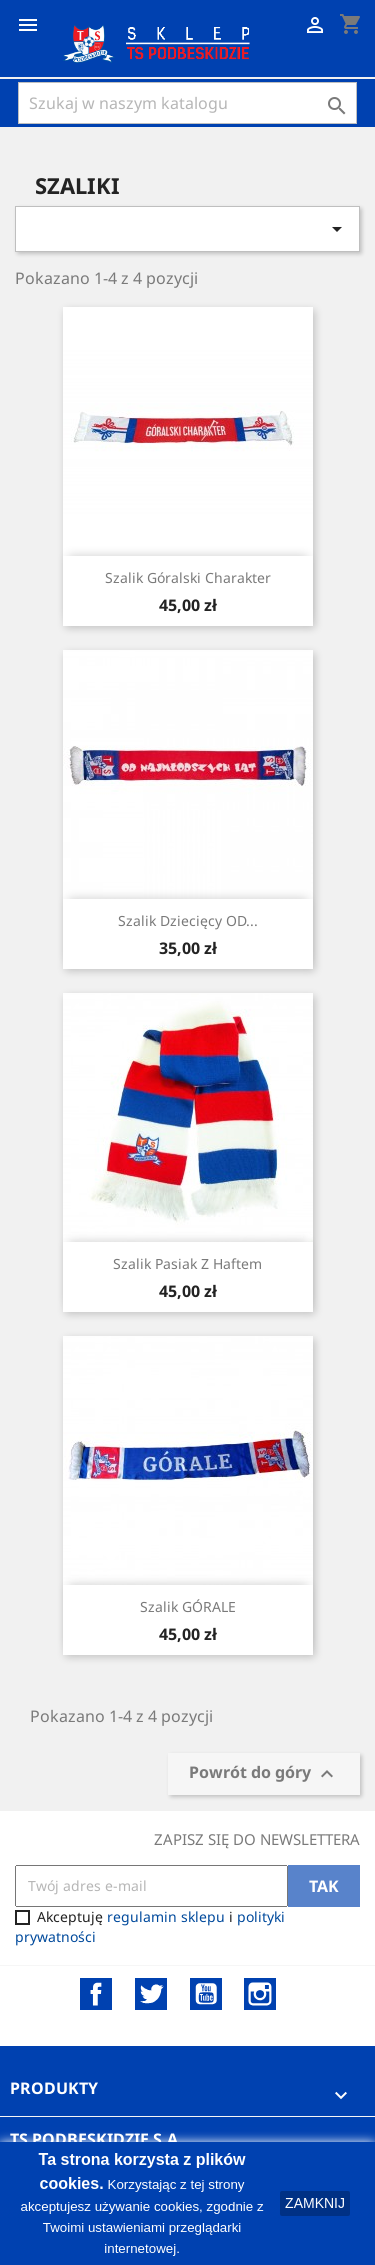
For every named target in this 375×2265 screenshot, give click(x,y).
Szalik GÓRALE (188, 1606)
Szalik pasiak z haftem (187, 1263)
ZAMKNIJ (315, 2203)
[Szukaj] (187, 103)
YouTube (206, 1994)
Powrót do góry (264, 1773)
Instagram (260, 1994)
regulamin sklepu (166, 1916)
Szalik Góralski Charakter (188, 577)
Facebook (96, 1994)
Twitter (151, 1994)
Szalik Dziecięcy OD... (188, 920)
